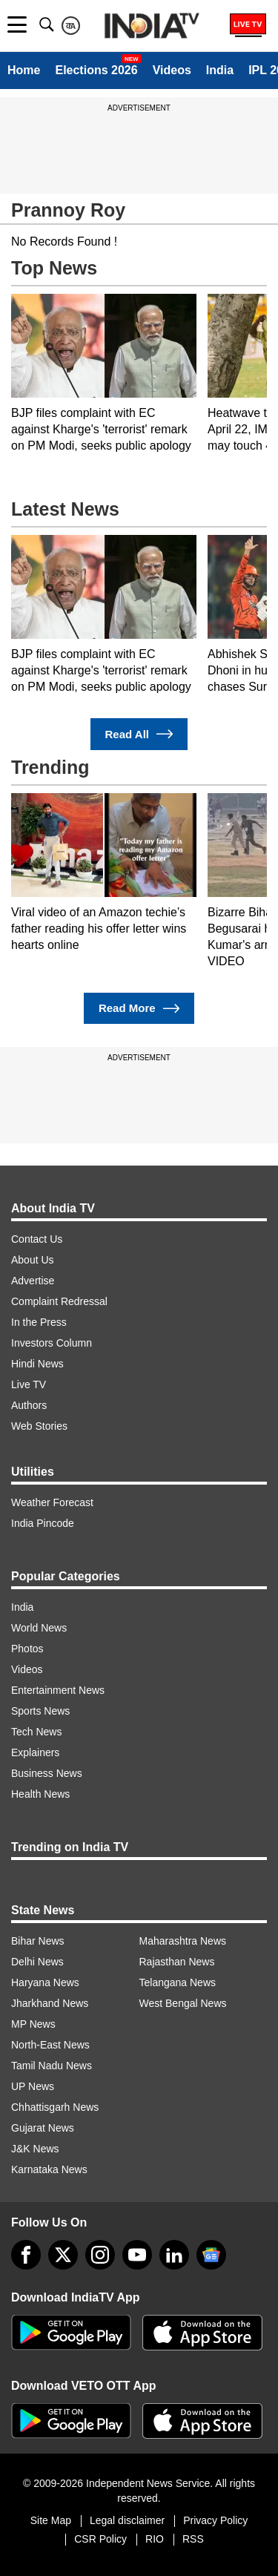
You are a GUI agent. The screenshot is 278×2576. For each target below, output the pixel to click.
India (220, 70)
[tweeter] (63, 2255)
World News (39, 1628)
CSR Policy (100, 2539)
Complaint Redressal (59, 1301)
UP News (32, 2086)
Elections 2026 (96, 70)
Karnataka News (49, 2169)
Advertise (32, 1281)
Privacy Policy (215, 2520)
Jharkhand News (49, 2003)
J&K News (35, 2149)
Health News (40, 1794)
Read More (139, 1008)
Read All (139, 734)
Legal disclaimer (127, 2520)
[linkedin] (174, 2255)
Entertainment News (58, 1690)
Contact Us (36, 1239)
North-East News (50, 2045)
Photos (27, 1649)
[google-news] (211, 2255)
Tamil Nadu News (51, 2065)
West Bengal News (183, 2003)
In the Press (39, 1322)
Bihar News (37, 1941)
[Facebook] (26, 2255)
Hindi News (37, 1364)
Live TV (28, 1384)
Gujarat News (42, 2128)
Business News (46, 1773)
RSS (193, 2539)
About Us (32, 1260)
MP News (33, 2024)
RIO (154, 2539)
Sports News (40, 1711)
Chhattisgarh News (55, 2107)
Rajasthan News (177, 1962)
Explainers (35, 1752)
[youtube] (137, 2255)
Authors (29, 1405)
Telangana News (177, 1982)
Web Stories (39, 1426)
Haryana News (45, 1982)
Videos (172, 70)
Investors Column (51, 1343)
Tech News (36, 1732)
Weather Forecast (52, 1502)
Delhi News (37, 1962)
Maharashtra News (183, 1941)
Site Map (50, 2520)
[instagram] (100, 2255)
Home (23, 70)
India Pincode (42, 1523)
